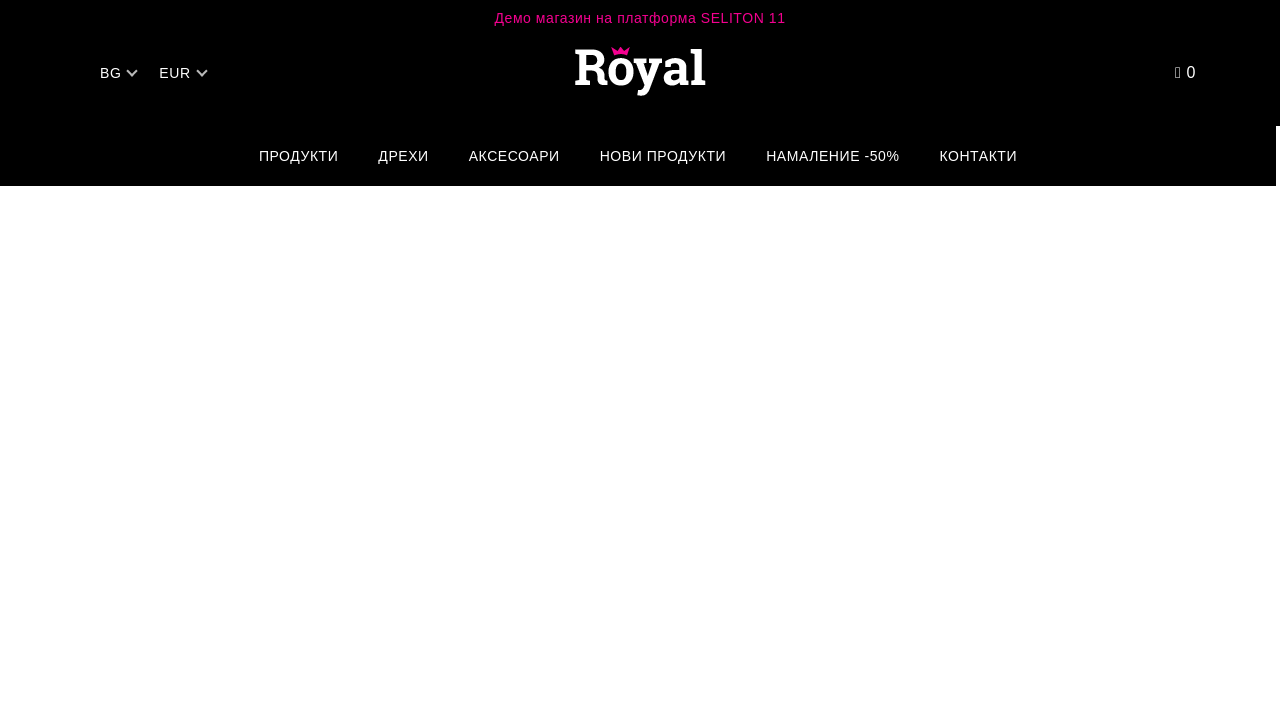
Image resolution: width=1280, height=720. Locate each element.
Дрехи (403, 156)
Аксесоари (514, 156)
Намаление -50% (832, 156)
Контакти (978, 156)
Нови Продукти (663, 156)
